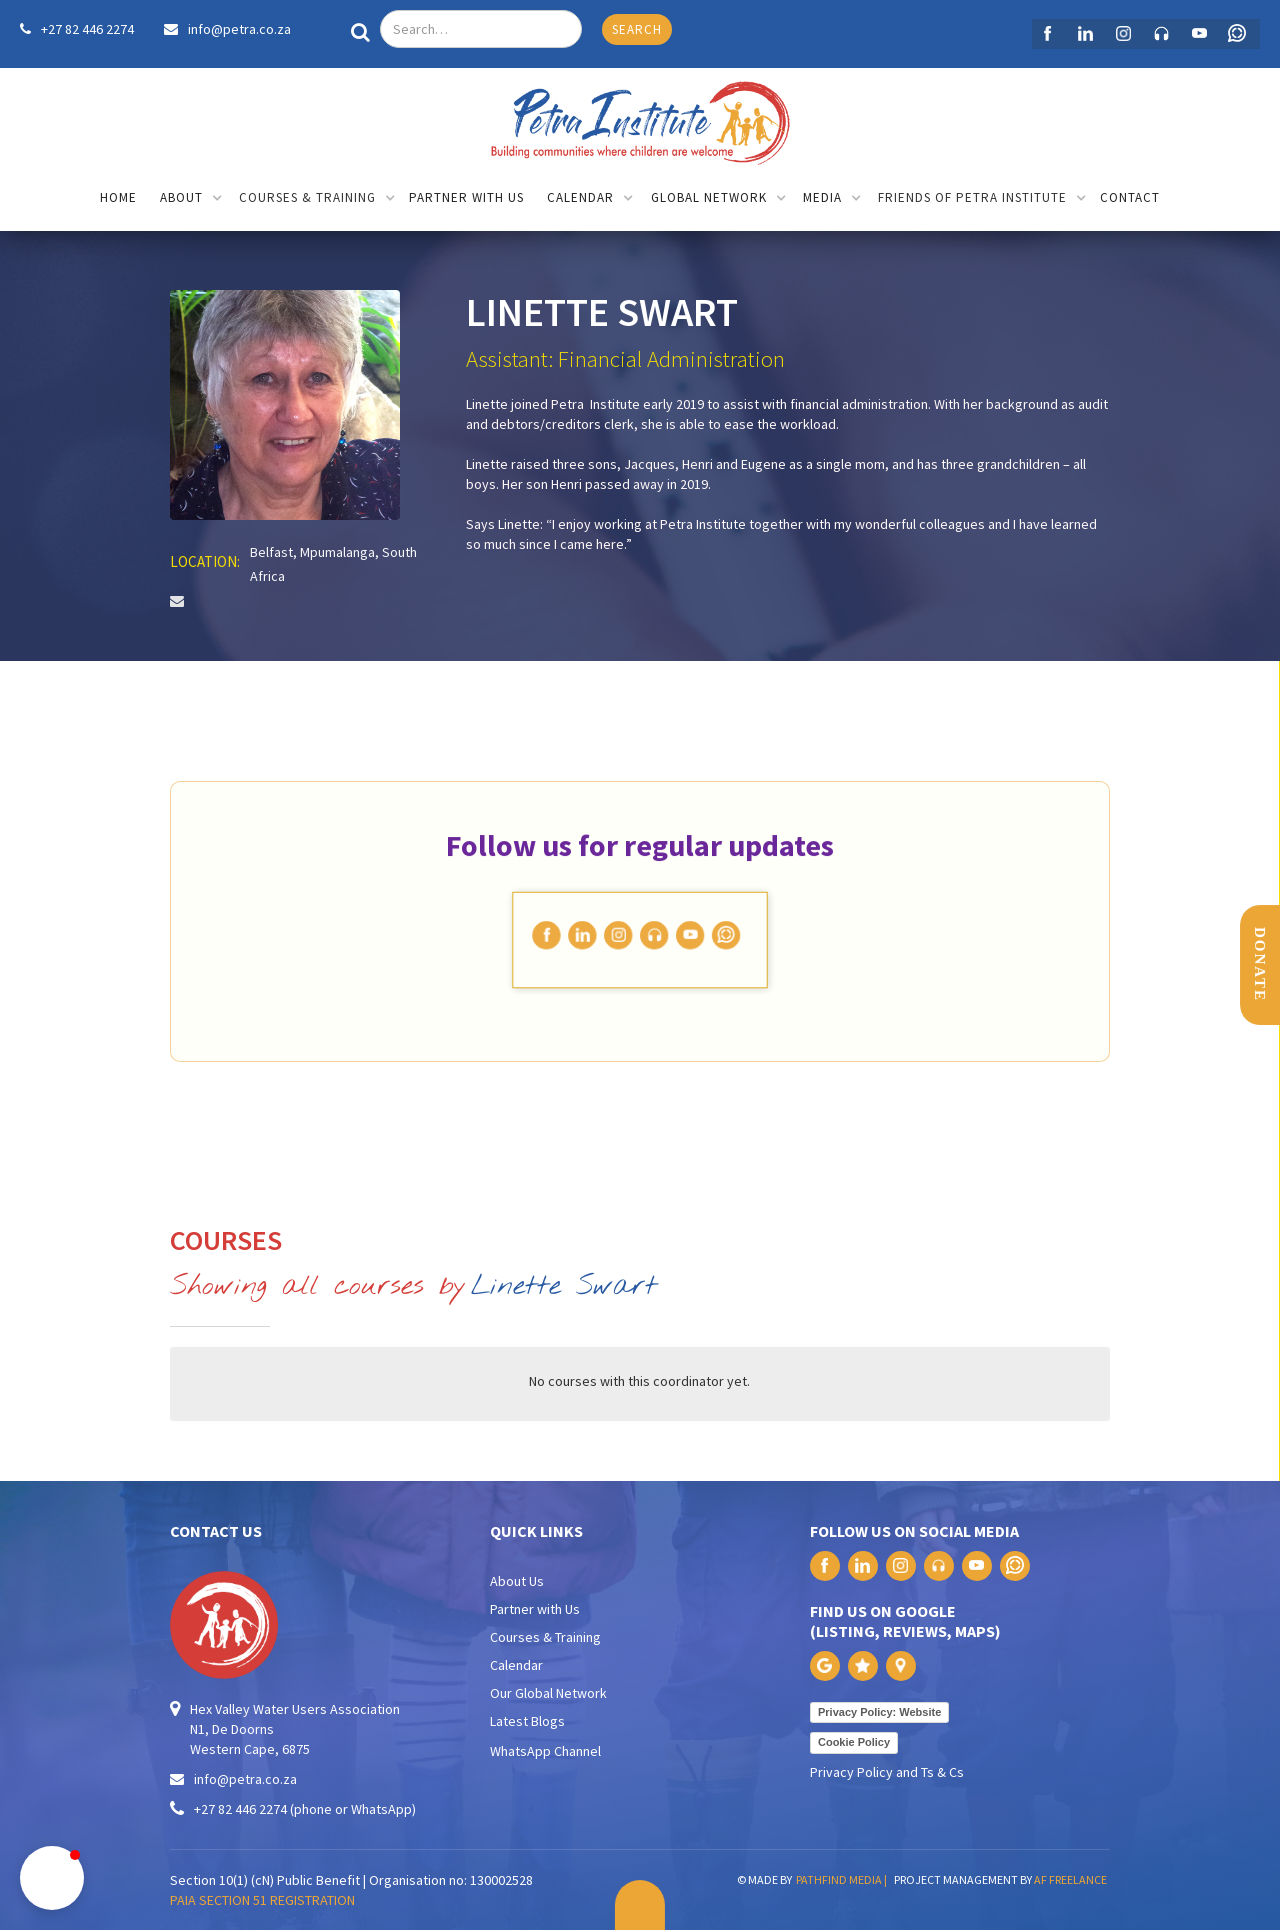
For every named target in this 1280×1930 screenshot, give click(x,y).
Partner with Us (535, 1609)
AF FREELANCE (1070, 1879)
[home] (640, 118)
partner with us (466, 197)
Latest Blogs (527, 1721)
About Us (517, 1581)
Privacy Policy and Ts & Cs (887, 1772)
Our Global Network (548, 1693)
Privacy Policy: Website (879, 1712)
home (118, 197)
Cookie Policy (854, 1742)
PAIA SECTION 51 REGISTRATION (262, 1900)
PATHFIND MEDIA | (843, 1879)
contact (1130, 197)
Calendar (516, 1665)
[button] (191, 199)
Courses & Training (545, 1637)
